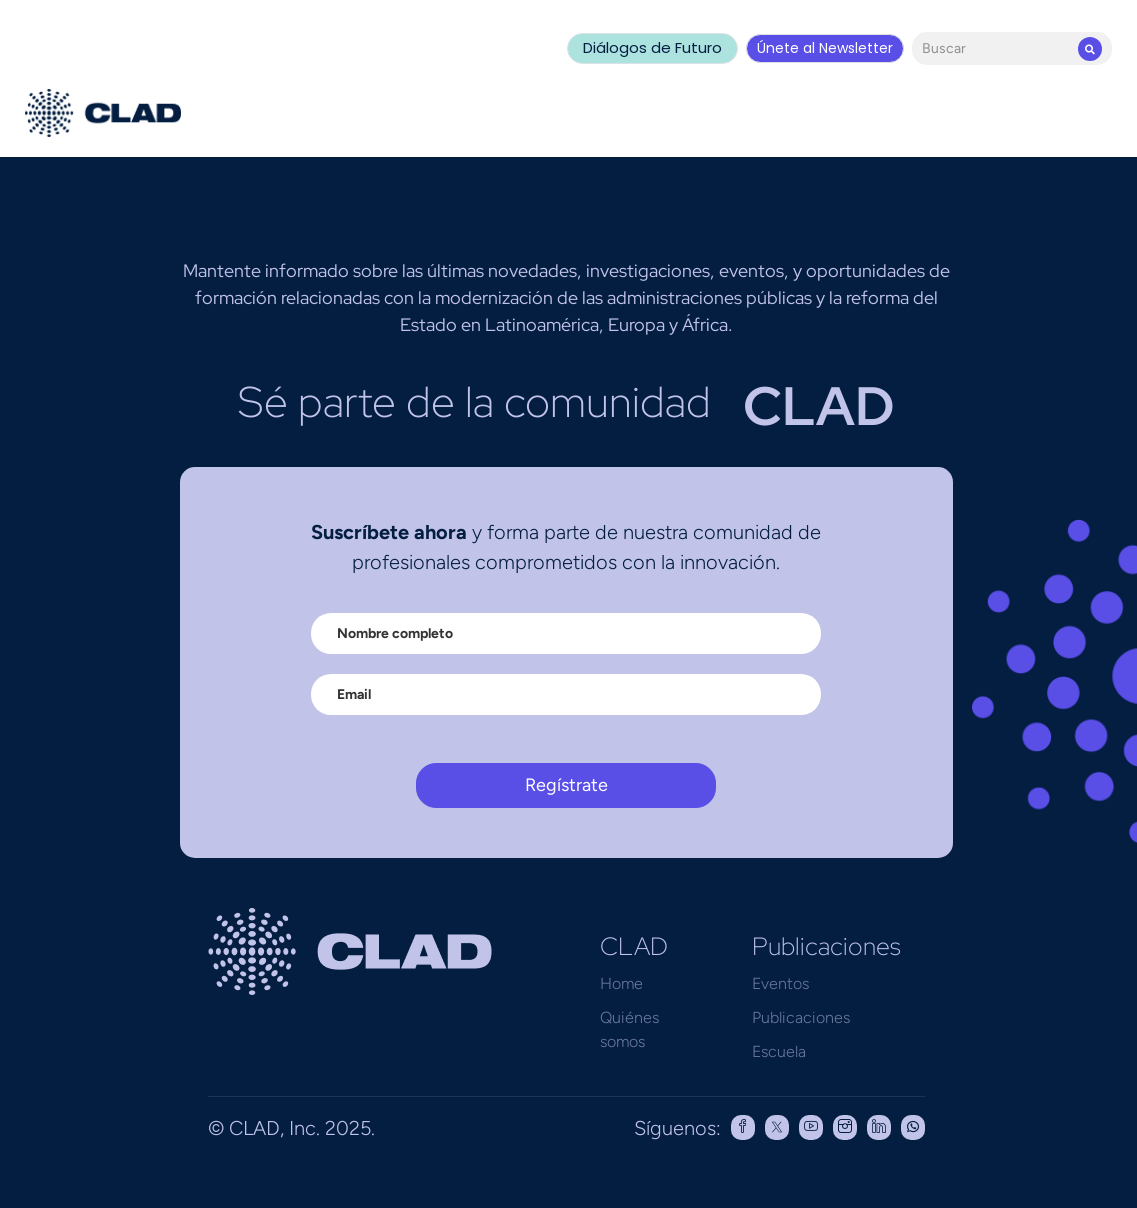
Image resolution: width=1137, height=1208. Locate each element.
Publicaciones (801, 1017)
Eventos (780, 983)
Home (621, 983)
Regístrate (566, 785)
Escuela (779, 1051)
